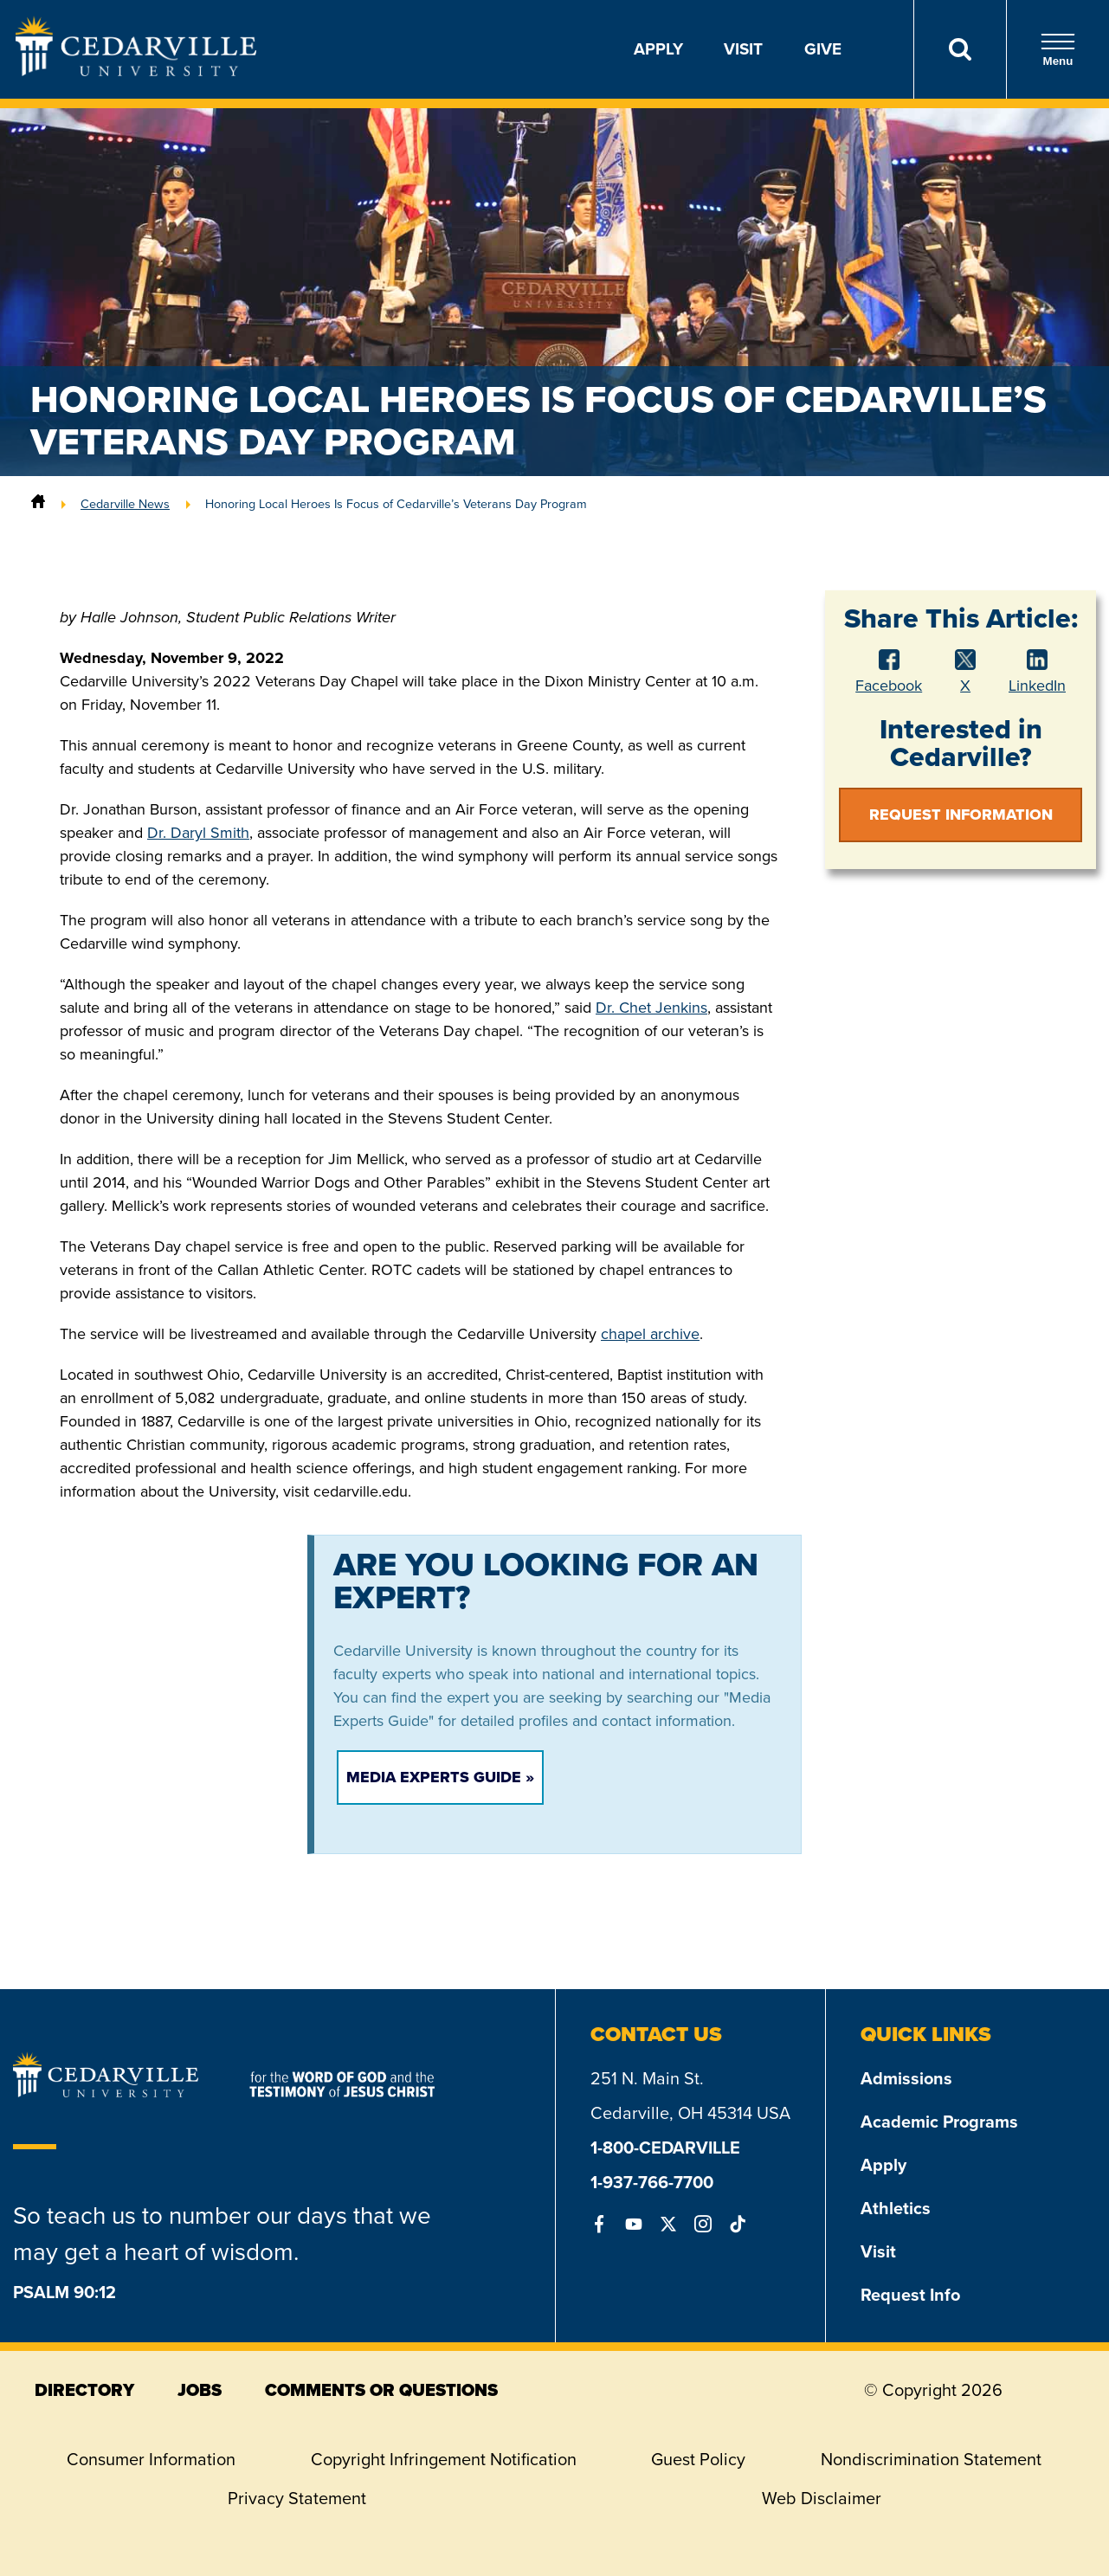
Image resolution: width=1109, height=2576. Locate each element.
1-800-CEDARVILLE (665, 2148)
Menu (1057, 50)
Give (822, 48)
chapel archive (650, 1334)
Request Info (910, 2295)
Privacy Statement (297, 2498)
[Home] (38, 503)
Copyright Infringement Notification (444, 2459)
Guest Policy (698, 2459)
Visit (743, 48)
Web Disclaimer (821, 2498)
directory (84, 2390)
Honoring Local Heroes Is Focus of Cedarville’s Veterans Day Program (396, 503)
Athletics (896, 2208)
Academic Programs (939, 2122)
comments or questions (381, 2390)
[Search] (959, 49)
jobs (199, 2390)
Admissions (906, 2078)
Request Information (961, 814)
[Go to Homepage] (136, 71)
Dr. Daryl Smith (198, 832)
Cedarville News (125, 503)
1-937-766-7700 (651, 2182)
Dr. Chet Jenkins (651, 1007)
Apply (658, 48)
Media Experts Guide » (440, 1777)
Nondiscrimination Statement (931, 2459)
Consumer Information (151, 2459)
